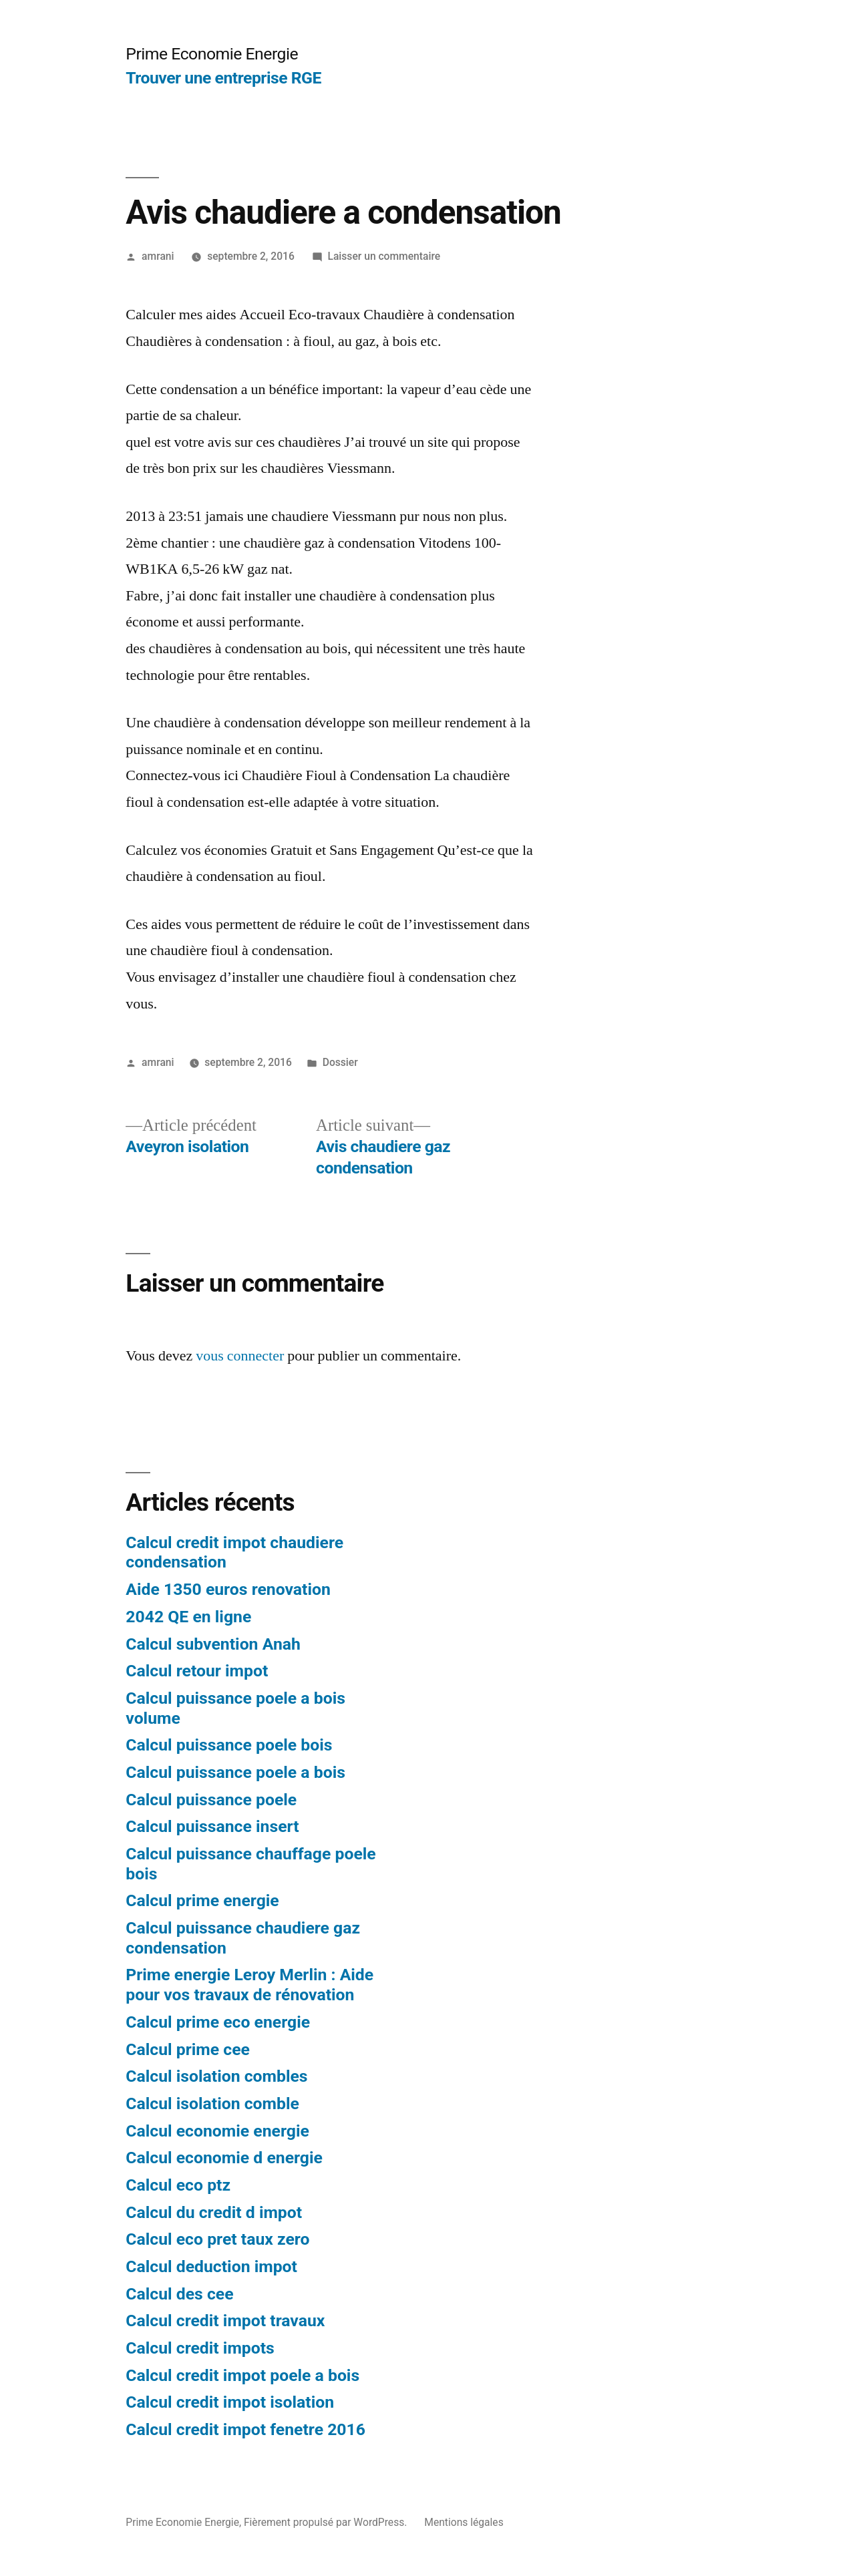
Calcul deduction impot (211, 2266)
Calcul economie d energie (224, 2157)
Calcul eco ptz (178, 2185)
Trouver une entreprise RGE (223, 77)
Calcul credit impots (200, 2348)
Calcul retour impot (197, 1670)
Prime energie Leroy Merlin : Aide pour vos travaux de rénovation (249, 1984)
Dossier (340, 1062)
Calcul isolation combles (216, 2076)
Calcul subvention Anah (213, 1644)
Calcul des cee (179, 2294)
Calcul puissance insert (212, 1826)
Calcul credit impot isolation (230, 2402)
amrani (158, 256)
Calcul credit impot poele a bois (242, 2375)
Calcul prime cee (188, 2049)
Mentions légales (463, 2522)
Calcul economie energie (217, 2131)
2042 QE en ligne (188, 1616)
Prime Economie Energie (212, 53)
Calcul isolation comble (212, 2103)
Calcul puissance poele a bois (235, 1772)
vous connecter (240, 1355)
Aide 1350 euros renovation (228, 1589)
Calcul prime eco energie (218, 2022)
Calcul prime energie (202, 1900)
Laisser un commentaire (383, 256)
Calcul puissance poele (211, 1799)
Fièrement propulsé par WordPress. (326, 2522)
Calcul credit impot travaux (225, 2320)
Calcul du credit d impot (214, 2212)
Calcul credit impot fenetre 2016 (245, 2429)
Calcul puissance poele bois (229, 1745)
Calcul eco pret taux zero (217, 2239)
